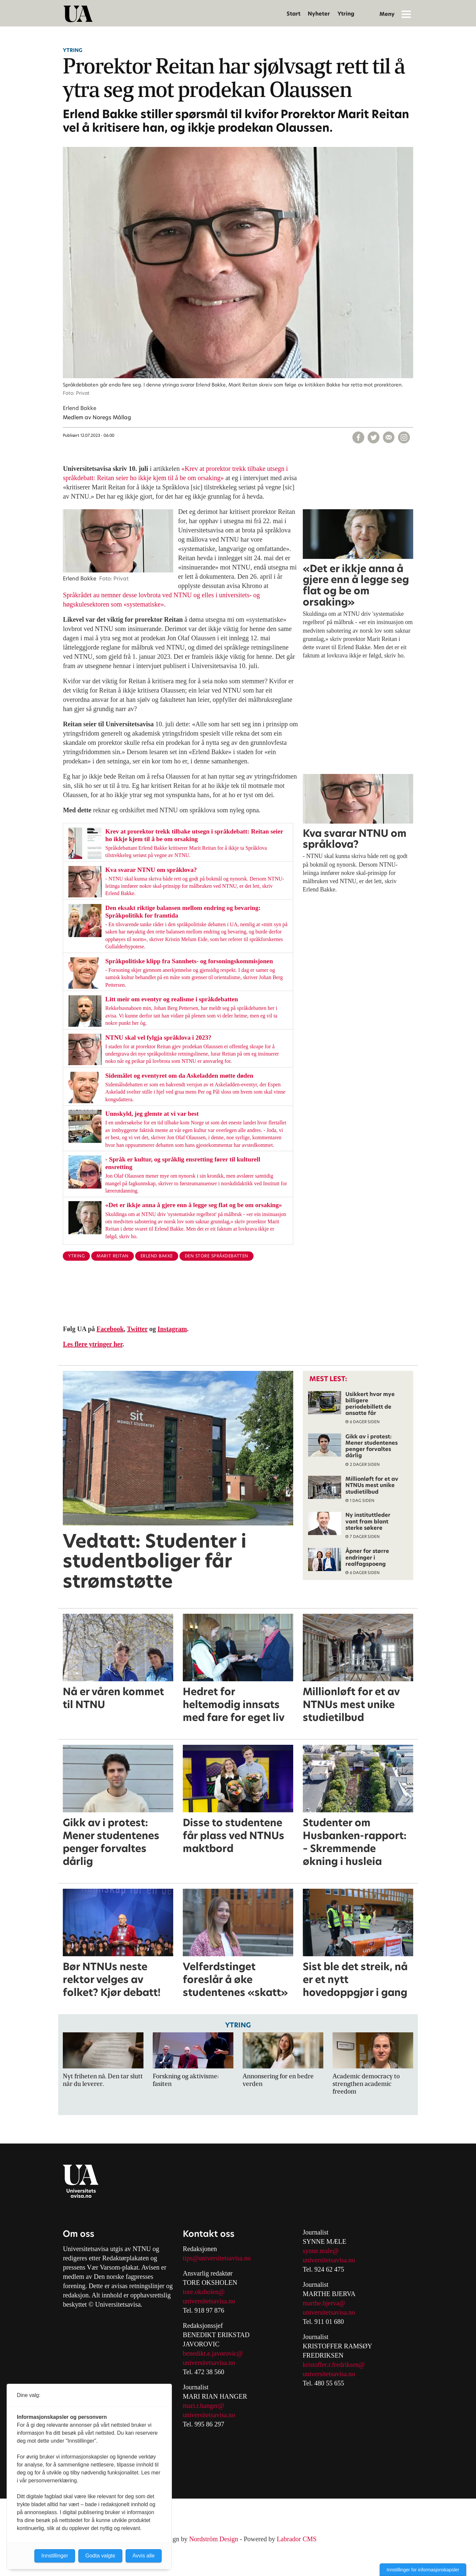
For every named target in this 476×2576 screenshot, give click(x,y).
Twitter (137, 1329)
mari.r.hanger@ (203, 2405)
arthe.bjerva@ (326, 2303)
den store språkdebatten (216, 1256)
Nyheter (319, 14)
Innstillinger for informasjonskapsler (423, 2569)
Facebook (110, 1329)
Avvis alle (144, 2555)
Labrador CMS (297, 2539)
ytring (76, 1256)
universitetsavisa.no (209, 2301)
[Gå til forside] (78, 14)
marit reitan (112, 1256)
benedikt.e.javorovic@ (213, 2353)
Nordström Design (213, 2539)
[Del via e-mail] (389, 437)
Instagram (172, 1329)
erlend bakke (156, 1256)
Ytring (345, 14)
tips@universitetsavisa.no (217, 2258)
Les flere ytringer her (92, 1344)
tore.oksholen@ (204, 2291)
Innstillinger (54, 2555)
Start (293, 14)
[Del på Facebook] (358, 437)
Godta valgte (100, 2555)
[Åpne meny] (406, 14)
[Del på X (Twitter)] (373, 437)
